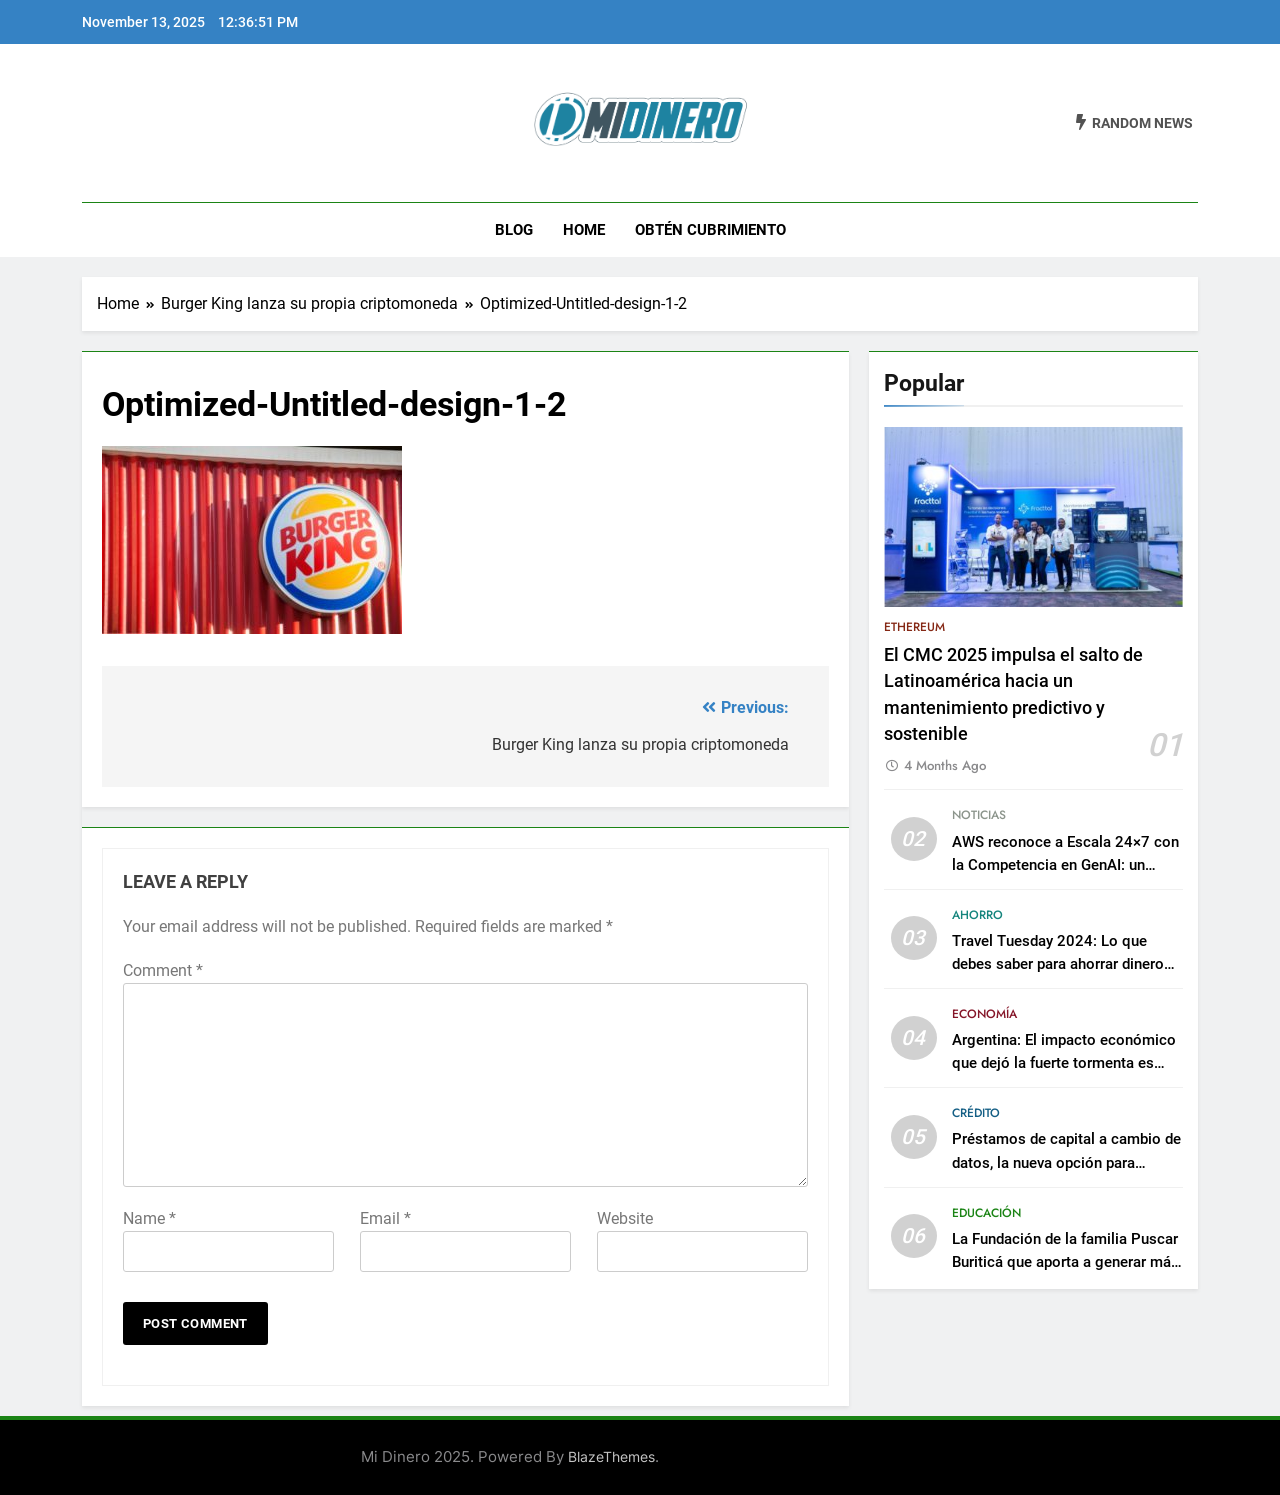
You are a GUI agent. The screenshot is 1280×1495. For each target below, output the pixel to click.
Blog (514, 230)
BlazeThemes (611, 1456)
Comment (163, 970)
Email (385, 1218)
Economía (984, 1014)
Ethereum (914, 627)
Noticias (979, 815)
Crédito (976, 1113)
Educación (986, 1213)
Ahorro (977, 915)
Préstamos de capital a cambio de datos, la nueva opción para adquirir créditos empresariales (1066, 1162)
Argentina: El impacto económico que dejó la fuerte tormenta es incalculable (1064, 1063)
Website (625, 1218)
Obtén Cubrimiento (710, 230)
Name (149, 1218)
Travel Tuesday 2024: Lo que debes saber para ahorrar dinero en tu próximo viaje (1058, 964)
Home (584, 230)
